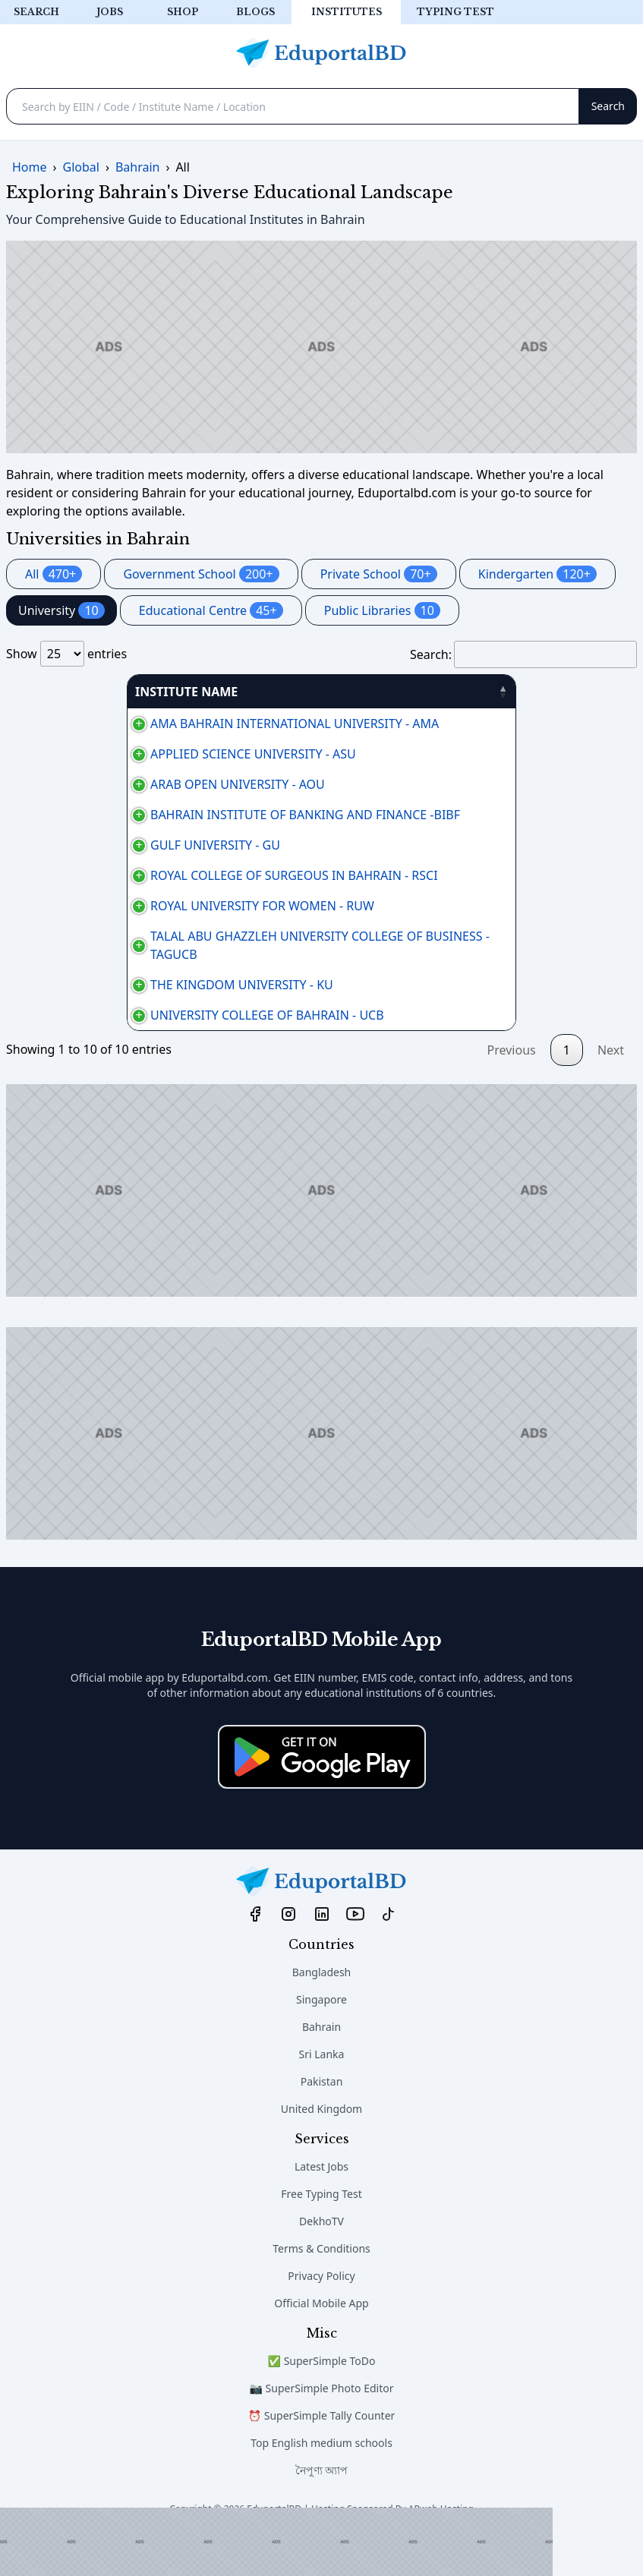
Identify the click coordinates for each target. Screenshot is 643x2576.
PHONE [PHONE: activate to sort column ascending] (509, 691)
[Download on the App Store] (322, 1793)
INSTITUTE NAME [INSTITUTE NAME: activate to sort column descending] (65, 691)
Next (610, 1086)
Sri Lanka (322, 2090)
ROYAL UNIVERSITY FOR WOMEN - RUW (126, 924)
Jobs (109, 11)
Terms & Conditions (321, 2285)
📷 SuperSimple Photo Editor (322, 2424)
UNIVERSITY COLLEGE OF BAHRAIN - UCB (131, 1042)
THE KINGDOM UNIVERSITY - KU (105, 1003)
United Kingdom (321, 2145)
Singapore (321, 2036)
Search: (523, 654)
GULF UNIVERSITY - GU (79, 845)
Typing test (455, 11)
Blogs (255, 11)
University (61, 610)
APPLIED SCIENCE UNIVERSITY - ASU (117, 754)
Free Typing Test (321, 2230)
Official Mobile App (321, 2339)
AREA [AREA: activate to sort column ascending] (415, 691)
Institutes (346, 11)
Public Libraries (382, 610)
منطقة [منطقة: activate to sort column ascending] (575, 691)
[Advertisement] (276, 2542)
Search (36, 11)
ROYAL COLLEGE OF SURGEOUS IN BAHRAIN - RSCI (158, 884)
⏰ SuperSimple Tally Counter (322, 2452)
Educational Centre (211, 610)
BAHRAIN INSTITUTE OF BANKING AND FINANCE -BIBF (169, 814)
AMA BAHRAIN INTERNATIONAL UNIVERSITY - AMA (158, 723)
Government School (201, 574)
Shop (182, 11)
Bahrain (321, 2063)
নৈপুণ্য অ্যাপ (321, 2506)
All (53, 574)
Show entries (66, 653)
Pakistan (322, 2118)
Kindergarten (537, 574)
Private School (378, 574)
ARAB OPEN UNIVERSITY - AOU (101, 784)
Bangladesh (321, 2008)
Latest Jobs (321, 2203)
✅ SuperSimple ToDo (322, 2397)
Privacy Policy (321, 2312)
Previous (511, 1086)
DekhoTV (321, 2257)
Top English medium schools (321, 2479)
